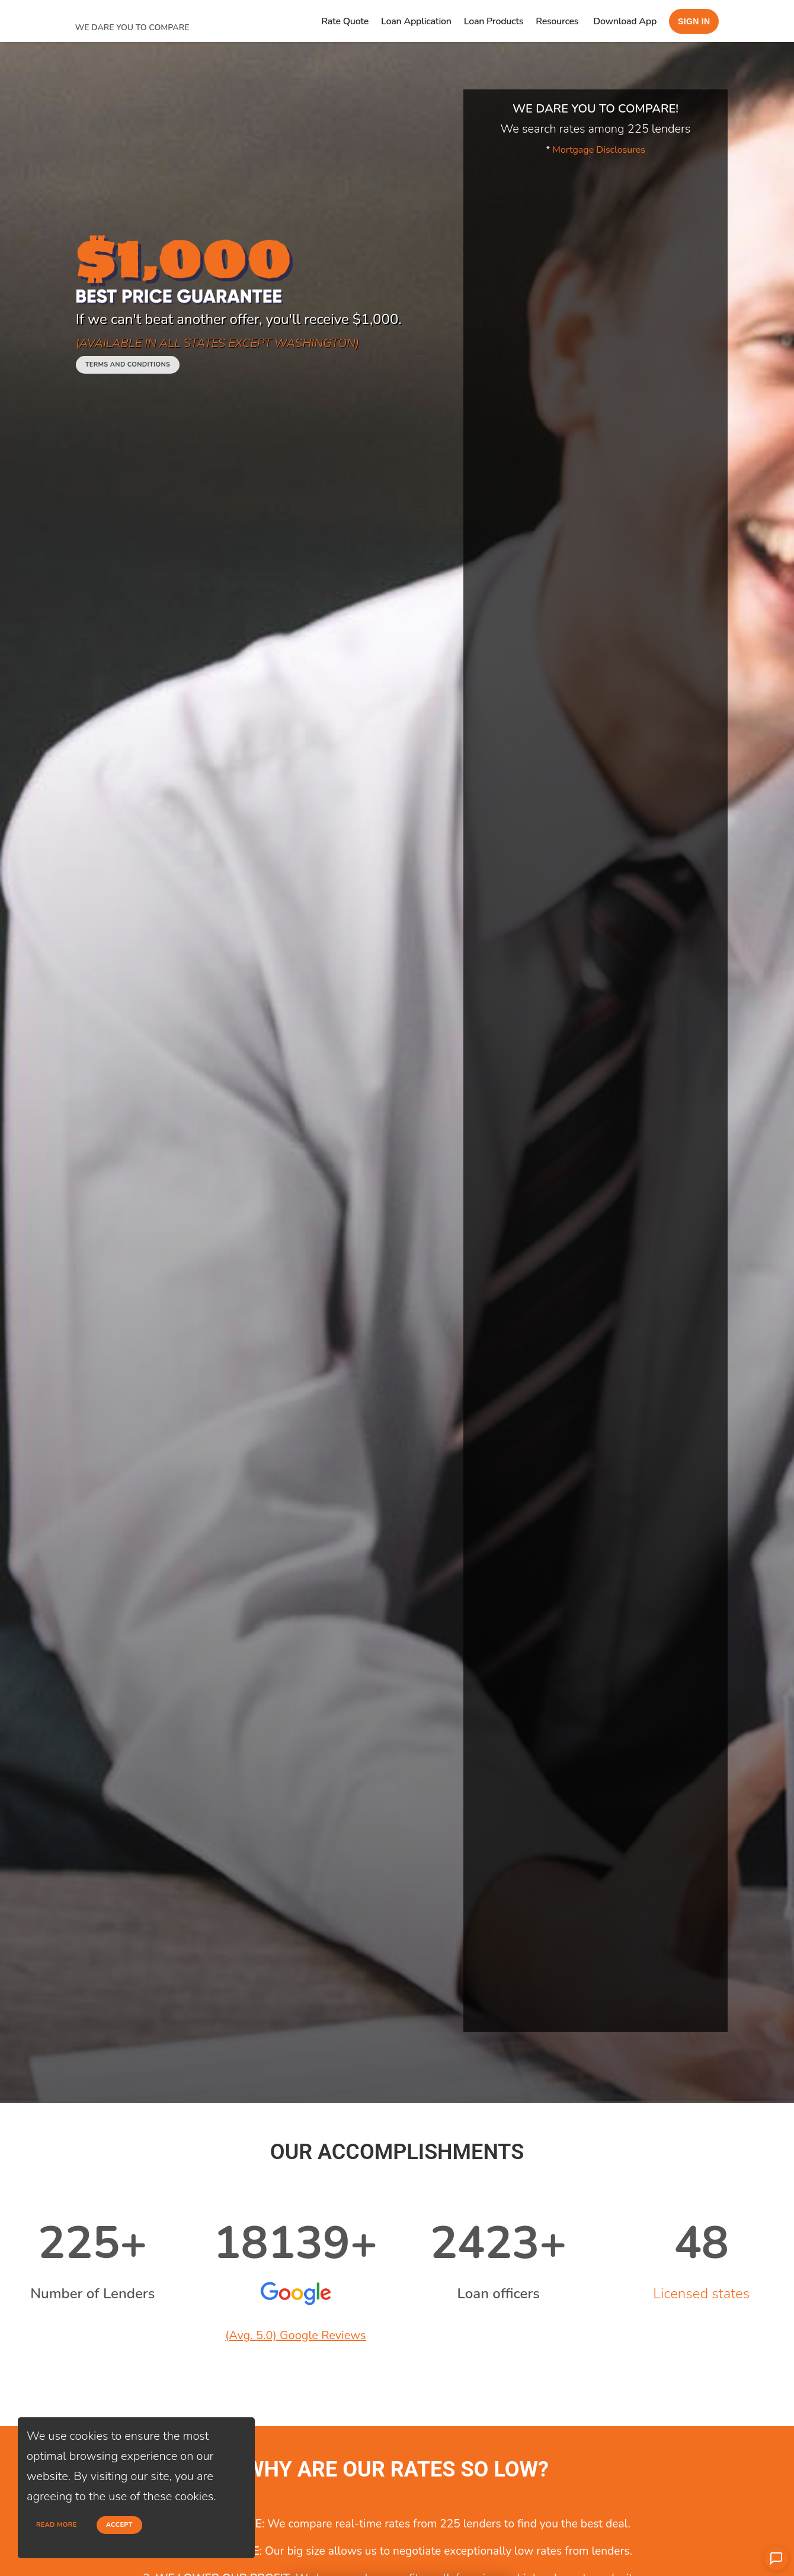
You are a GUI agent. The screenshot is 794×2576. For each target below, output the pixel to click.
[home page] (164, 13)
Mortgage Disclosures (598, 149)
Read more (56, 2524)
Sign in (694, 21)
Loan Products (494, 21)
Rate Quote (345, 21)
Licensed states (701, 2293)
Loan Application (416, 21)
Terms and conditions (128, 364)
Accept (119, 2524)
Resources (557, 21)
